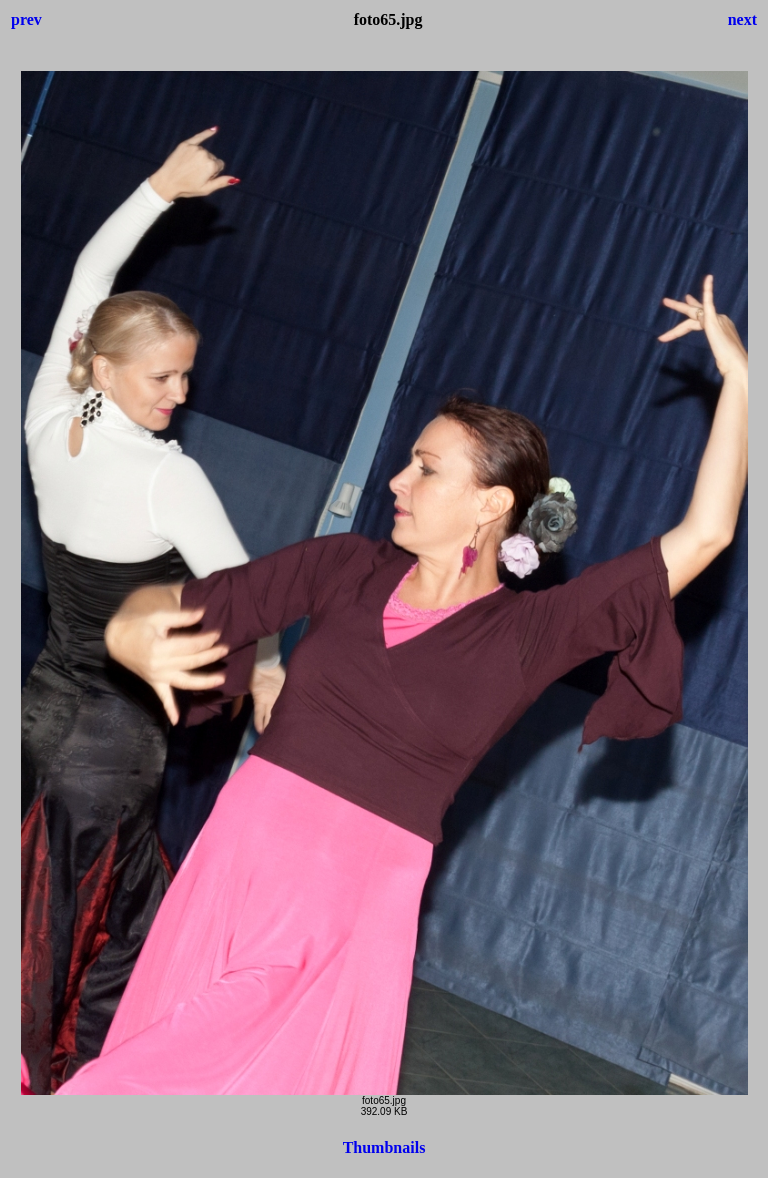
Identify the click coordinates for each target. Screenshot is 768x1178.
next (742, 19)
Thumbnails (384, 1147)
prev (26, 19)
